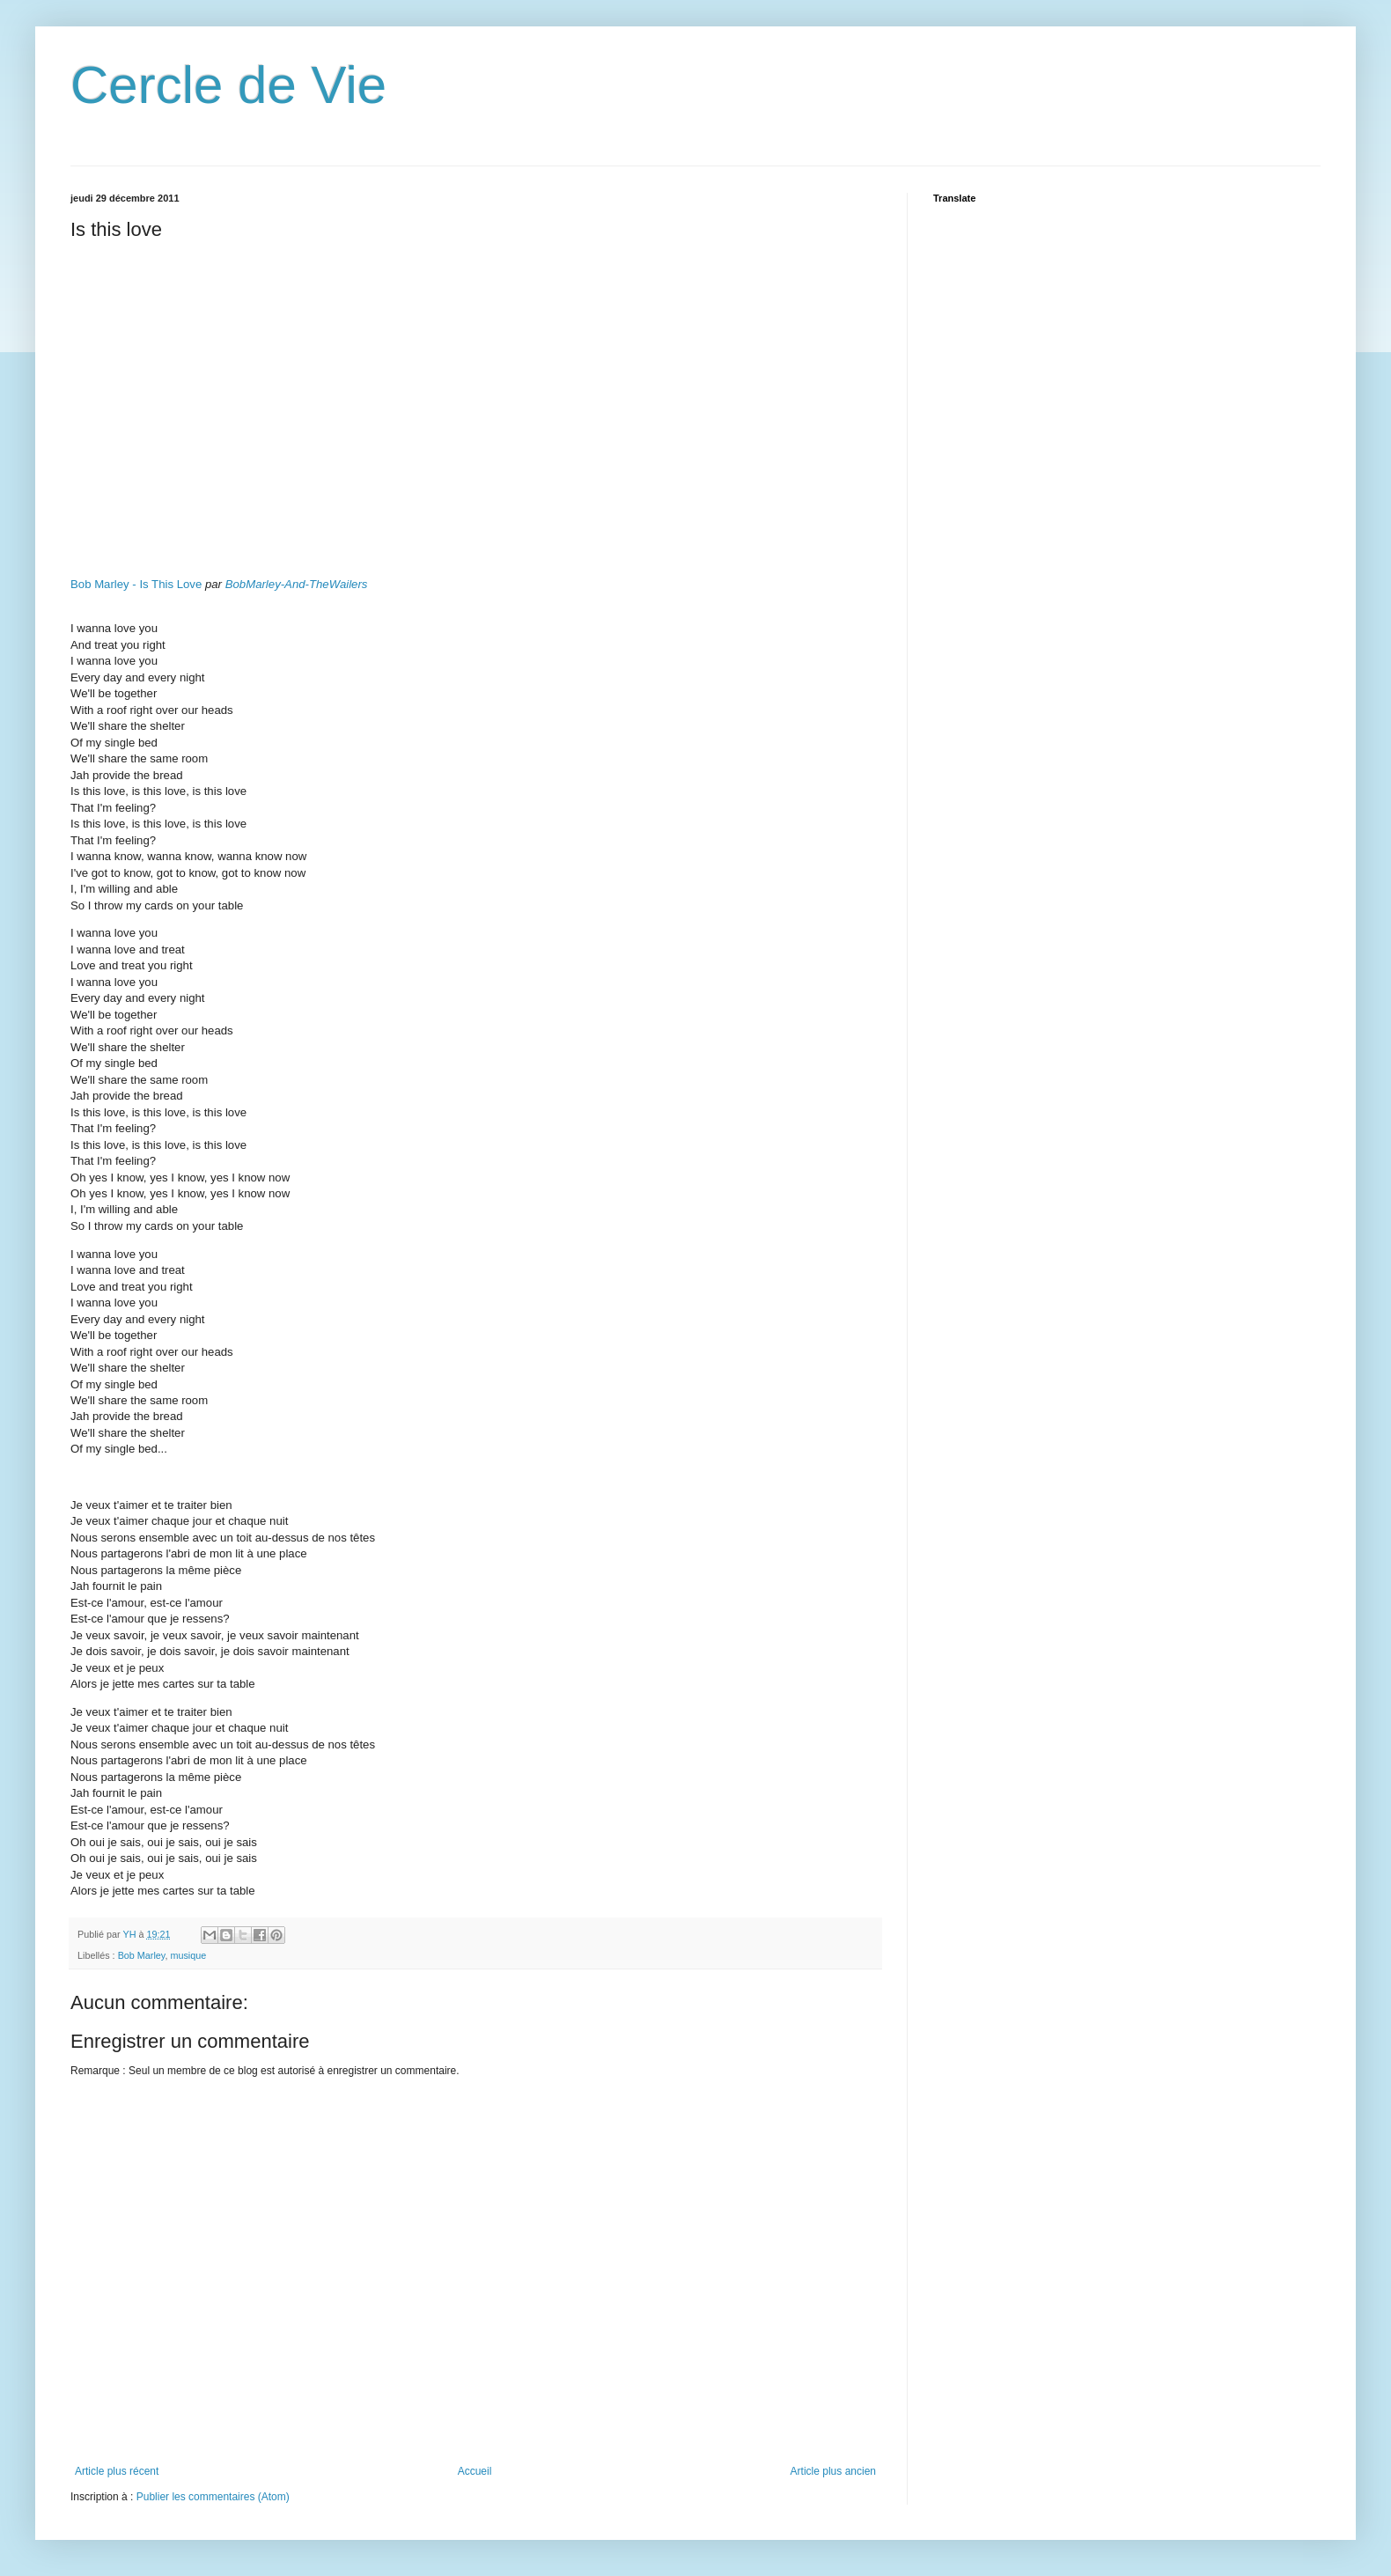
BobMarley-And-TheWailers (296, 584)
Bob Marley (142, 1955)
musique (188, 1955)
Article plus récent (116, 2471)
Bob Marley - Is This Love (136, 584)
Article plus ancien (833, 2471)
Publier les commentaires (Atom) (213, 2497)
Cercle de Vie (228, 84)
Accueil (475, 2471)
